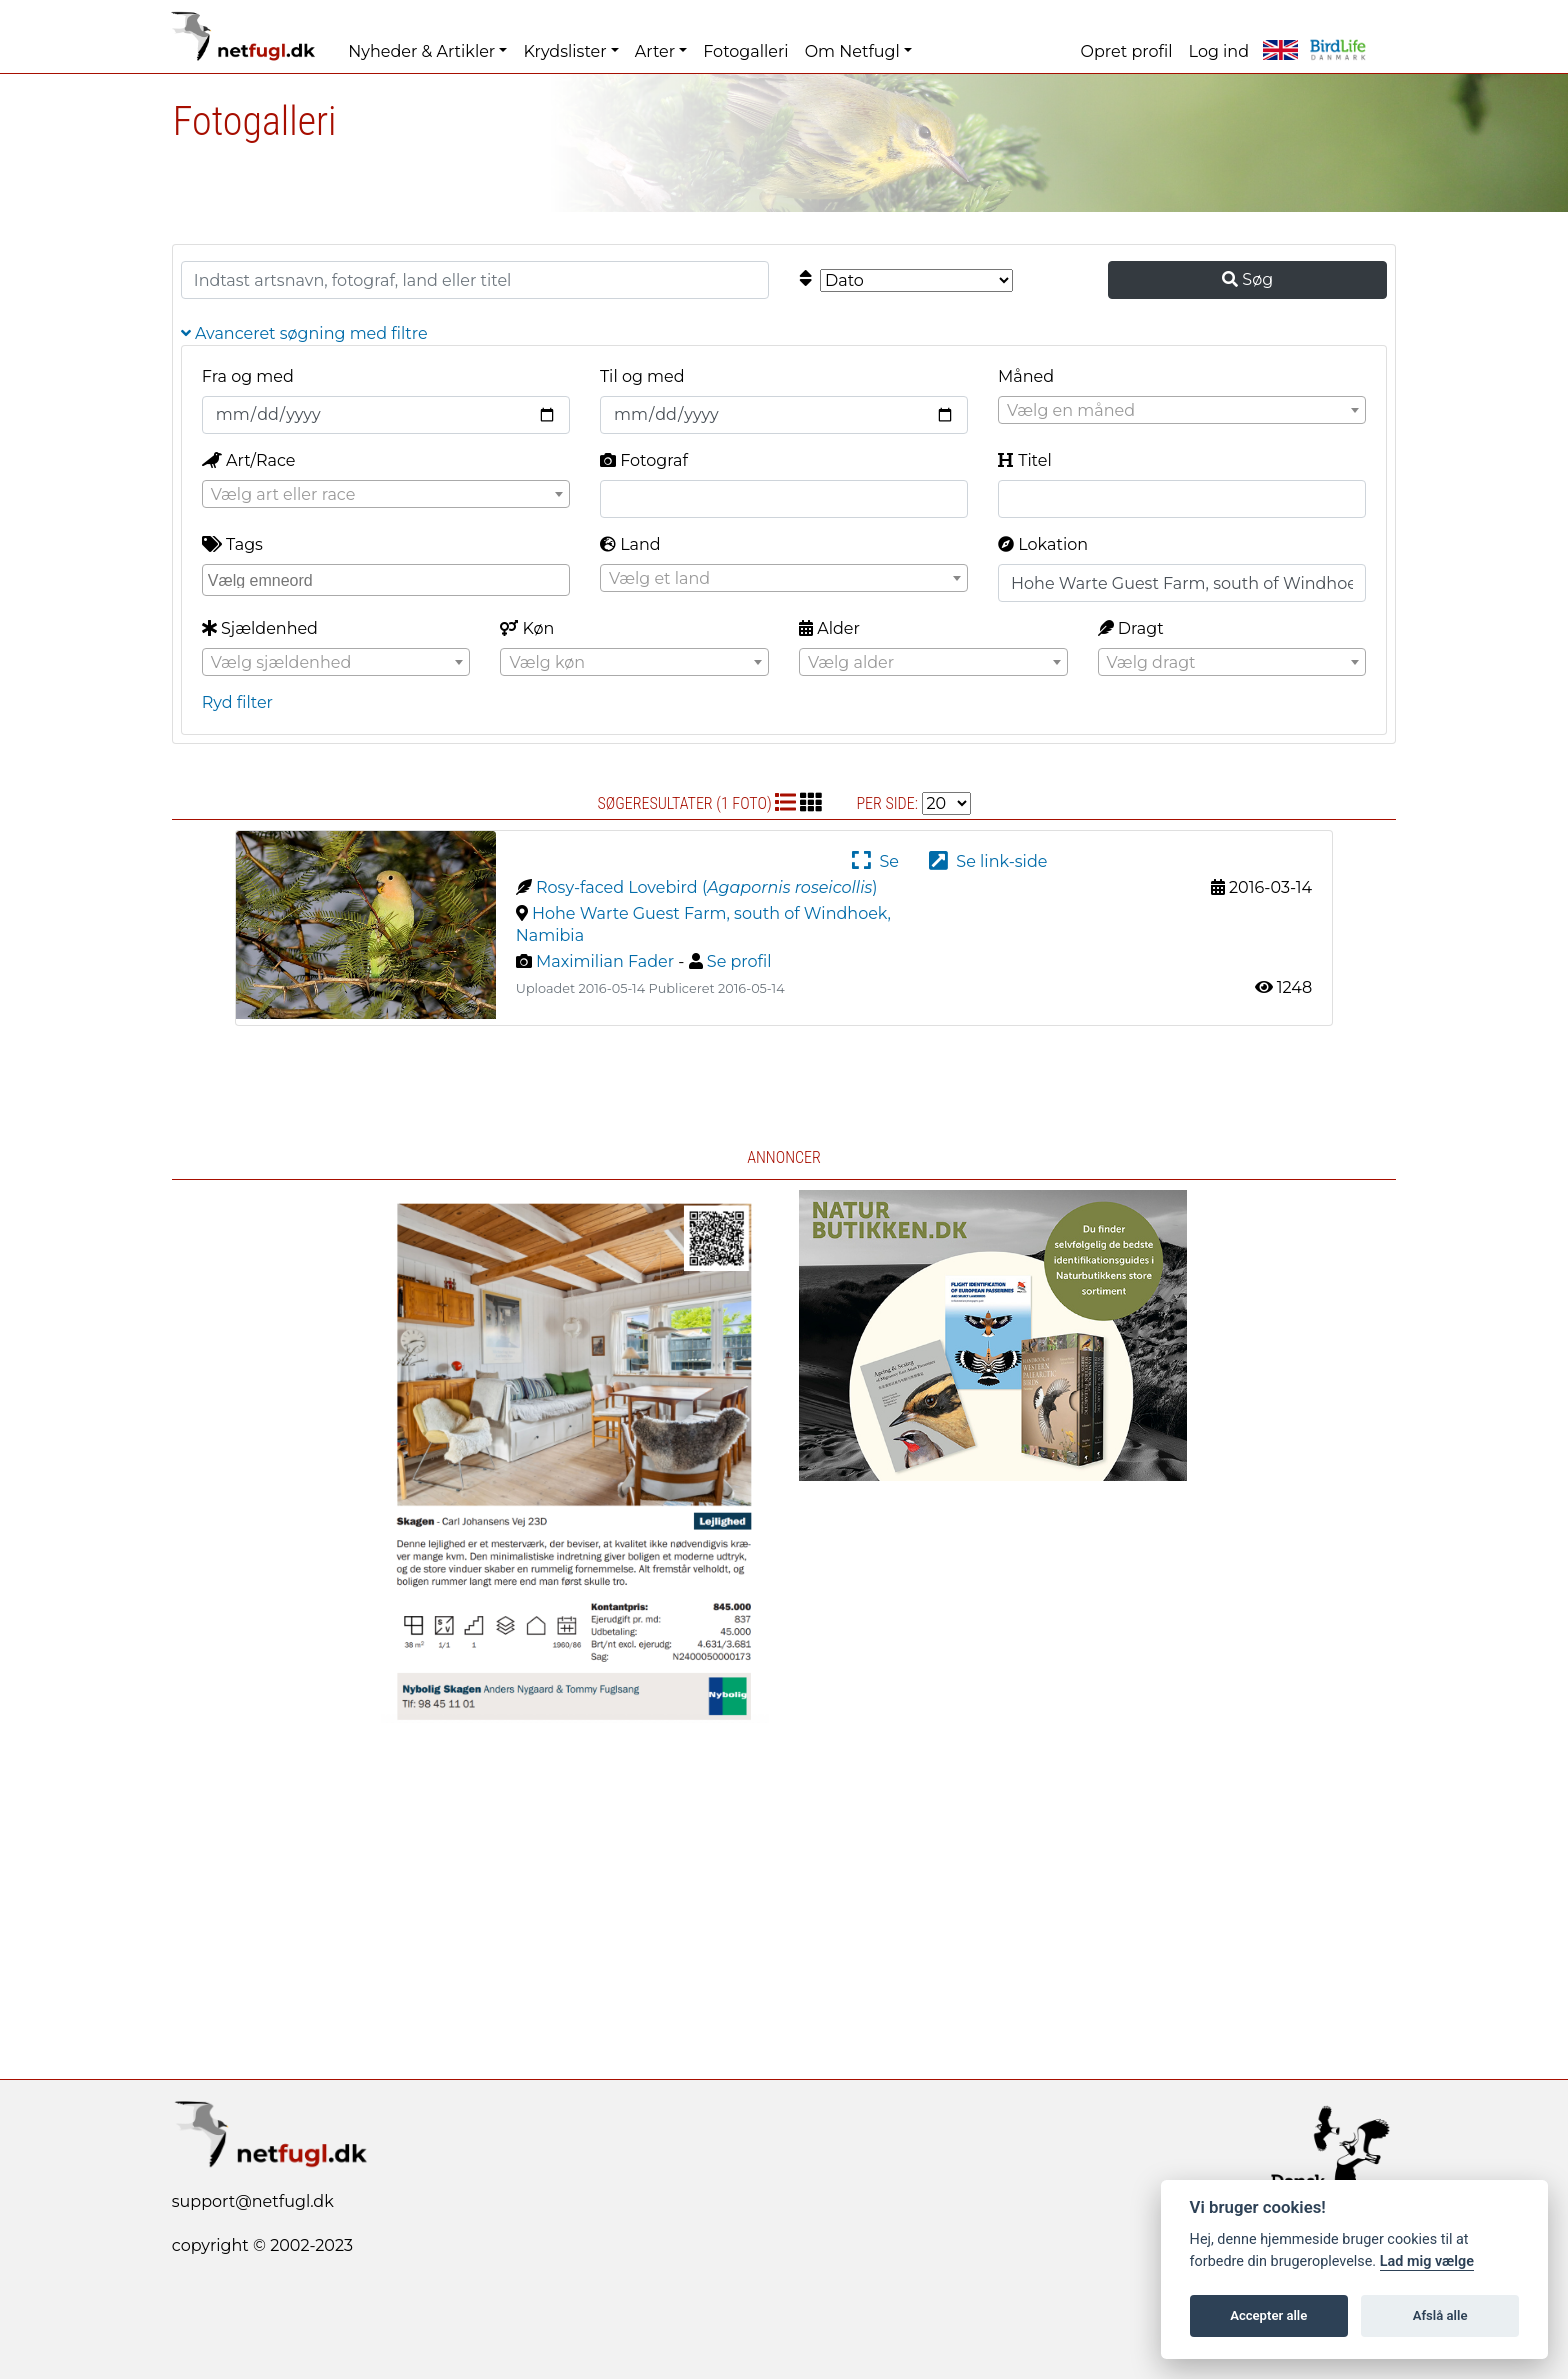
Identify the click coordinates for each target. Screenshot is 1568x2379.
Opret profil (1127, 51)
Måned (1026, 376)
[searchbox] (388, 579)
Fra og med (248, 376)
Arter (655, 51)
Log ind (1219, 51)
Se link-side (988, 861)
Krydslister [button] (564, 51)
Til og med (642, 376)
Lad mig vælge (1427, 2261)
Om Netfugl (852, 51)
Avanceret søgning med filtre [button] (304, 333)
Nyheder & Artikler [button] (421, 51)
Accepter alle (1268, 2315)
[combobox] (1182, 410)
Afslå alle (1440, 2315)
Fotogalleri (745, 51)
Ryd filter (237, 702)
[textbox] (1182, 411)
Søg (1247, 279)
